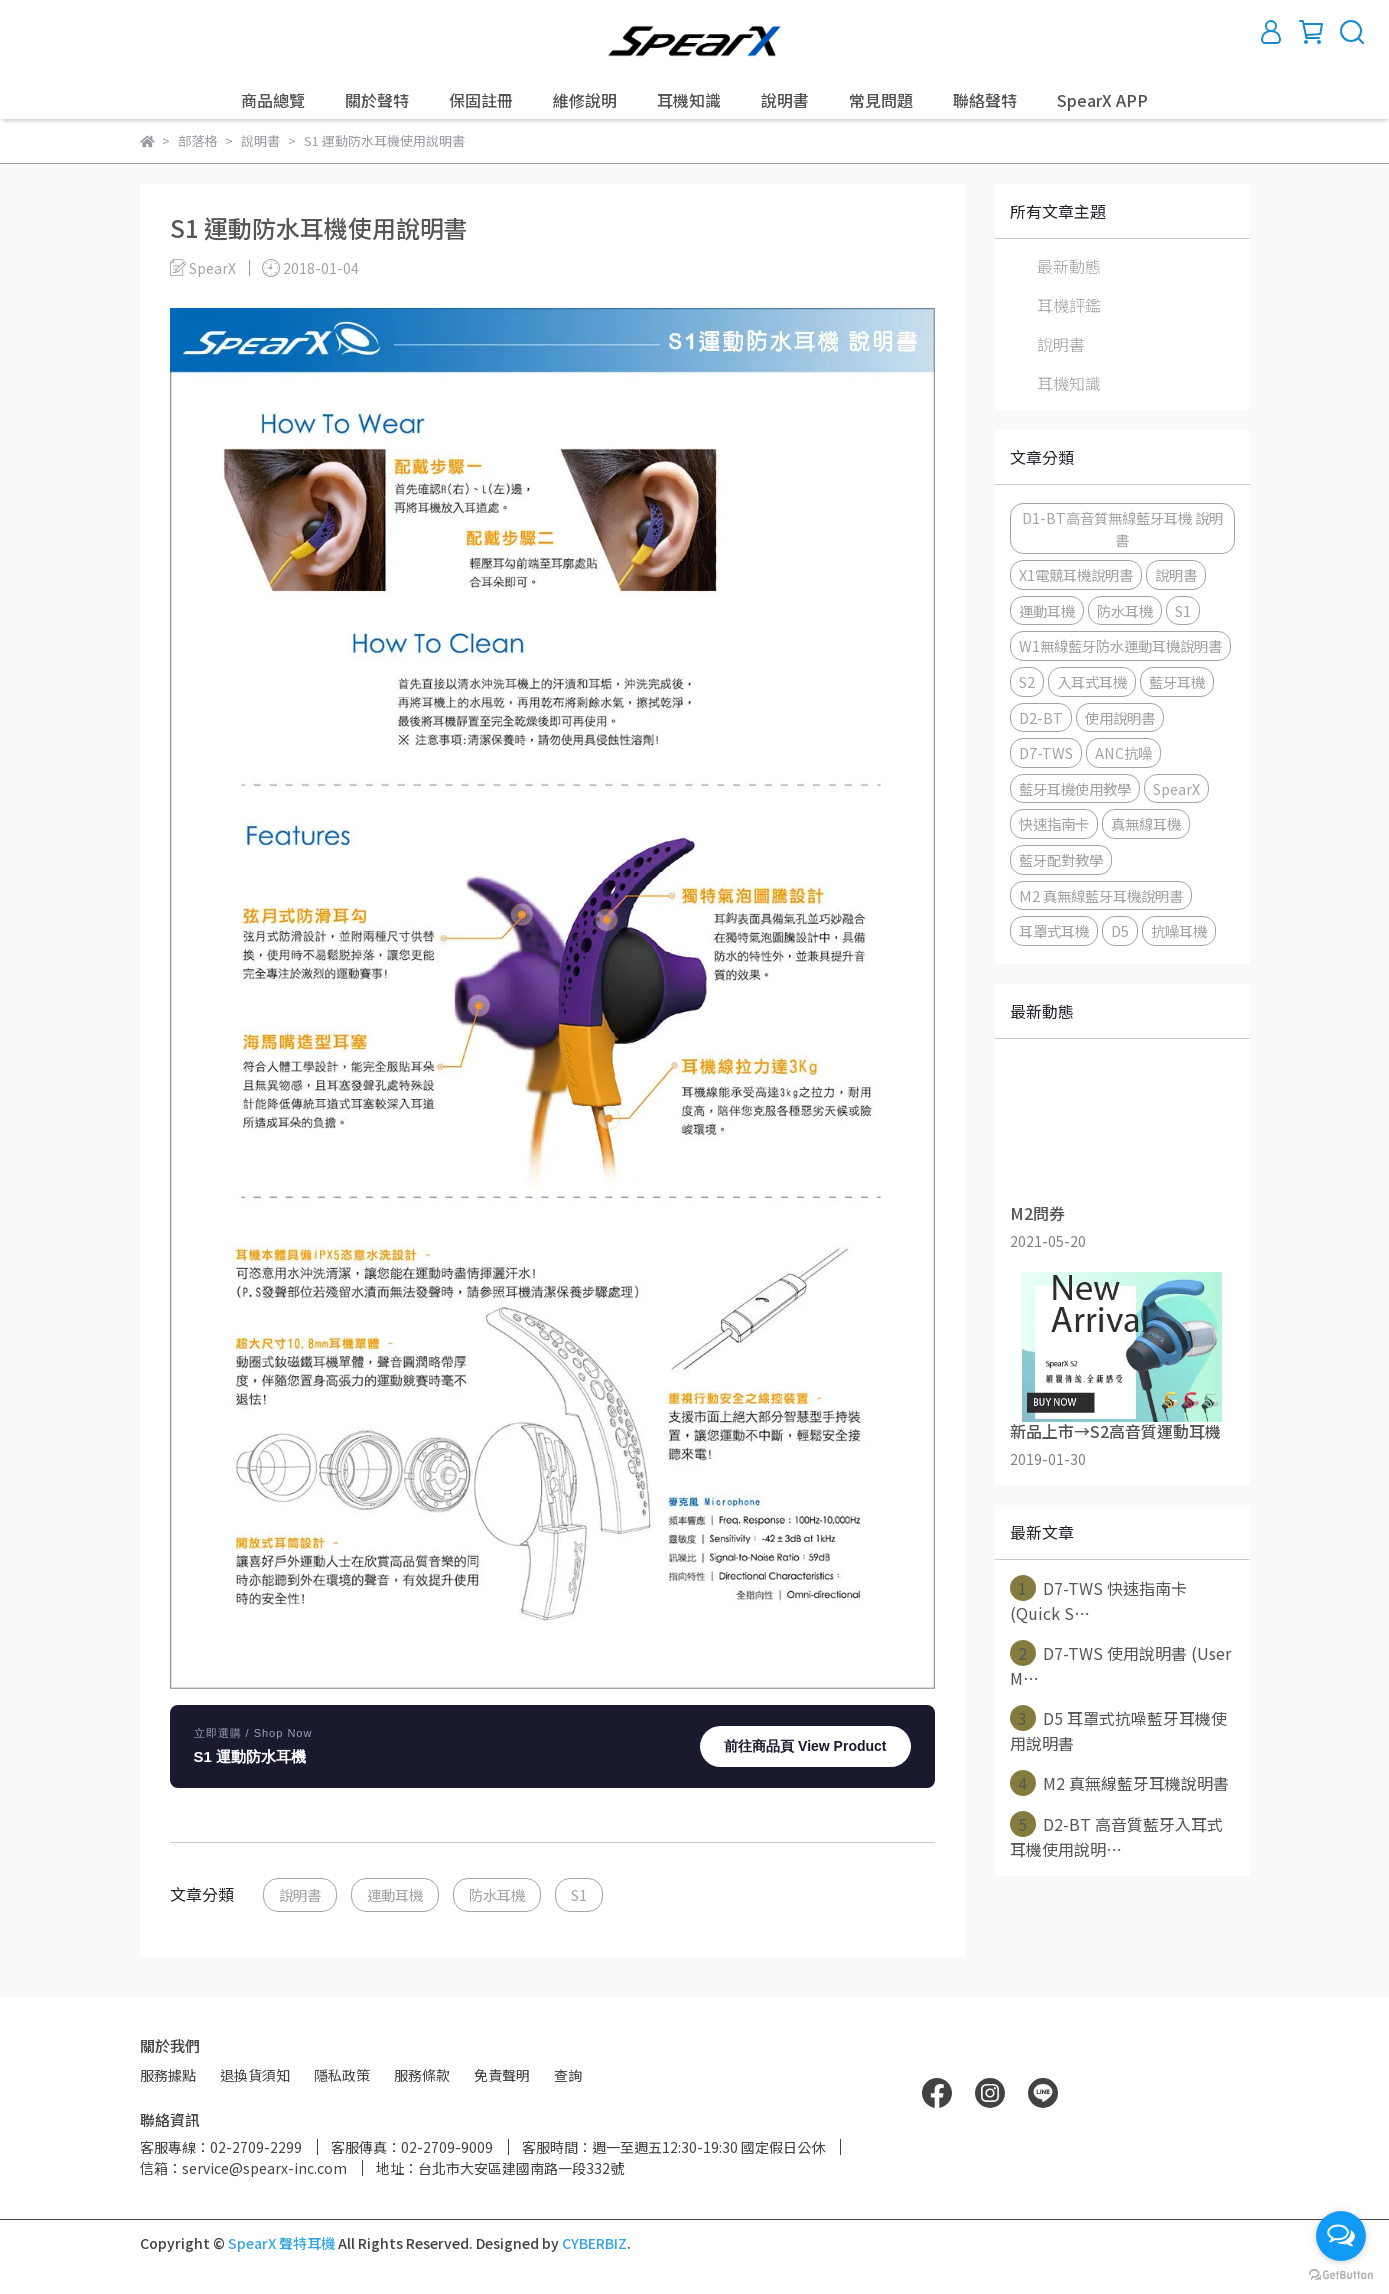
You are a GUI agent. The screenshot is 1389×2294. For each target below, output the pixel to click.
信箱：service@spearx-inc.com (243, 2168)
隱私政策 (342, 2075)
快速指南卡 (1054, 823)
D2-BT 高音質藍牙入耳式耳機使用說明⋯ (1116, 1836)
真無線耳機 (1146, 823)
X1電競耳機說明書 (1076, 574)
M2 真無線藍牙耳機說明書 (1101, 895)
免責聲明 (502, 2075)
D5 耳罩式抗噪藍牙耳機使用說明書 (1118, 1730)
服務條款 (422, 2075)
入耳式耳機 (1092, 681)
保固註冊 (481, 100)
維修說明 (585, 100)
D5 (1120, 930)
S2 (1027, 681)
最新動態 (1069, 266)
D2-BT (1041, 717)
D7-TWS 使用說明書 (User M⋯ (1120, 1665)
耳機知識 (689, 100)
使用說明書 (1120, 717)
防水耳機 (497, 1894)
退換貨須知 (255, 2075)
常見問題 (881, 100)
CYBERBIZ (594, 2243)
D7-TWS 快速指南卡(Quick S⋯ (1098, 1600)
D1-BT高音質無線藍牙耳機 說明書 (1122, 528)
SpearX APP (1102, 100)
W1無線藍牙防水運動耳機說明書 (1120, 645)
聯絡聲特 (985, 100)
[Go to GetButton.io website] (1341, 2274)
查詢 (568, 2075)
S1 (579, 1894)
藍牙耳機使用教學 (1075, 788)
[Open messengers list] (1341, 2236)
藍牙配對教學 (1061, 859)
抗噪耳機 (1179, 930)
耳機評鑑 (1069, 305)
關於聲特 (377, 100)
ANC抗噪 (1123, 752)
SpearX (1176, 788)
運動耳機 (395, 1894)
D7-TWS (1046, 752)
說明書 (785, 100)
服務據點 (168, 2075)
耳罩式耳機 (1054, 930)
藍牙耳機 (1177, 681)
